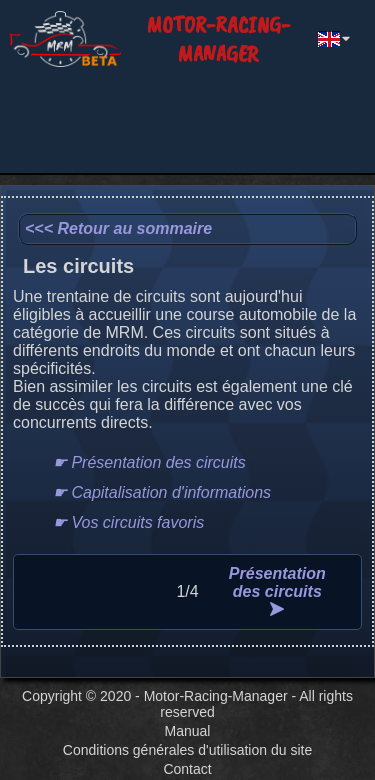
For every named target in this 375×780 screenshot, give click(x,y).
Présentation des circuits (277, 590)
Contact (187, 769)
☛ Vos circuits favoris (128, 522)
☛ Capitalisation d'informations (162, 492)
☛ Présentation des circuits (149, 462)
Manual (188, 731)
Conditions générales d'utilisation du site (187, 750)
